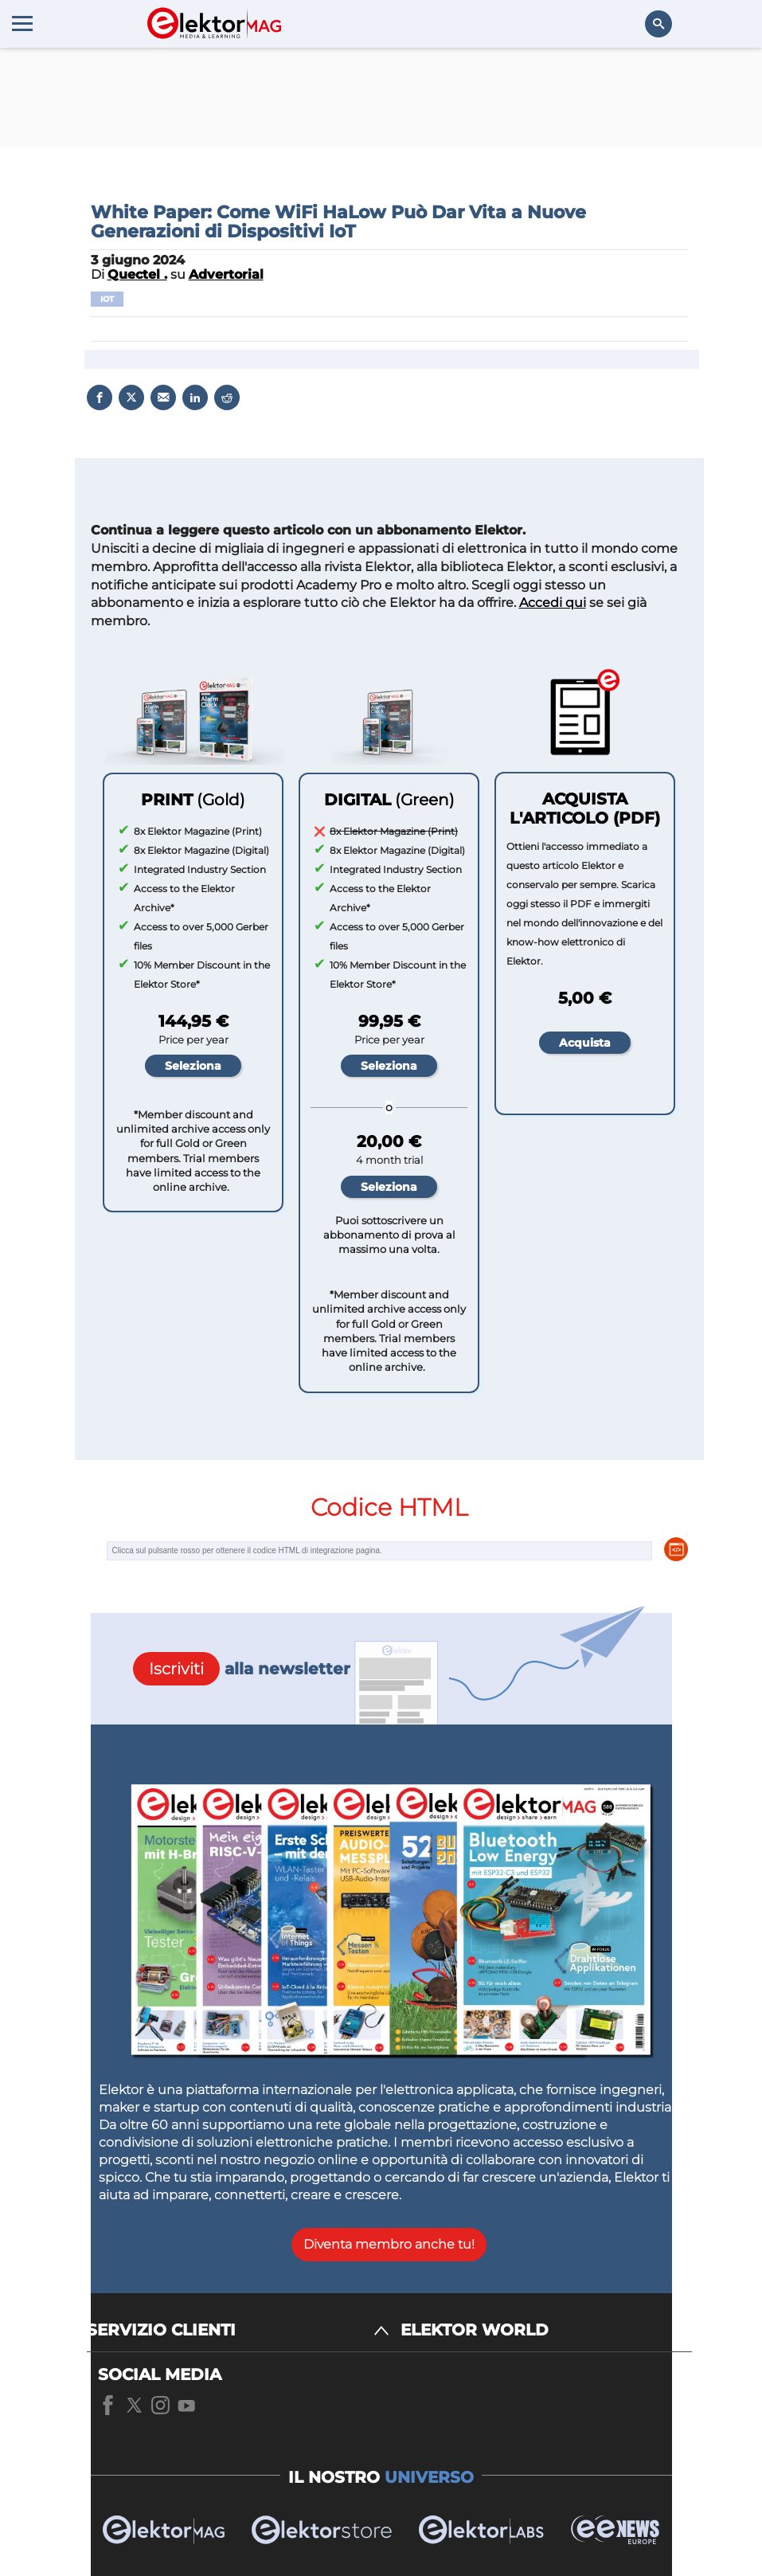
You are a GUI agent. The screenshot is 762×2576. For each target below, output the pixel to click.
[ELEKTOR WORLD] (546, 2330)
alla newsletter (241, 1668)
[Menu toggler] (22, 23)
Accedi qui (552, 602)
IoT (107, 299)
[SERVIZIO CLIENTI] (238, 2330)
